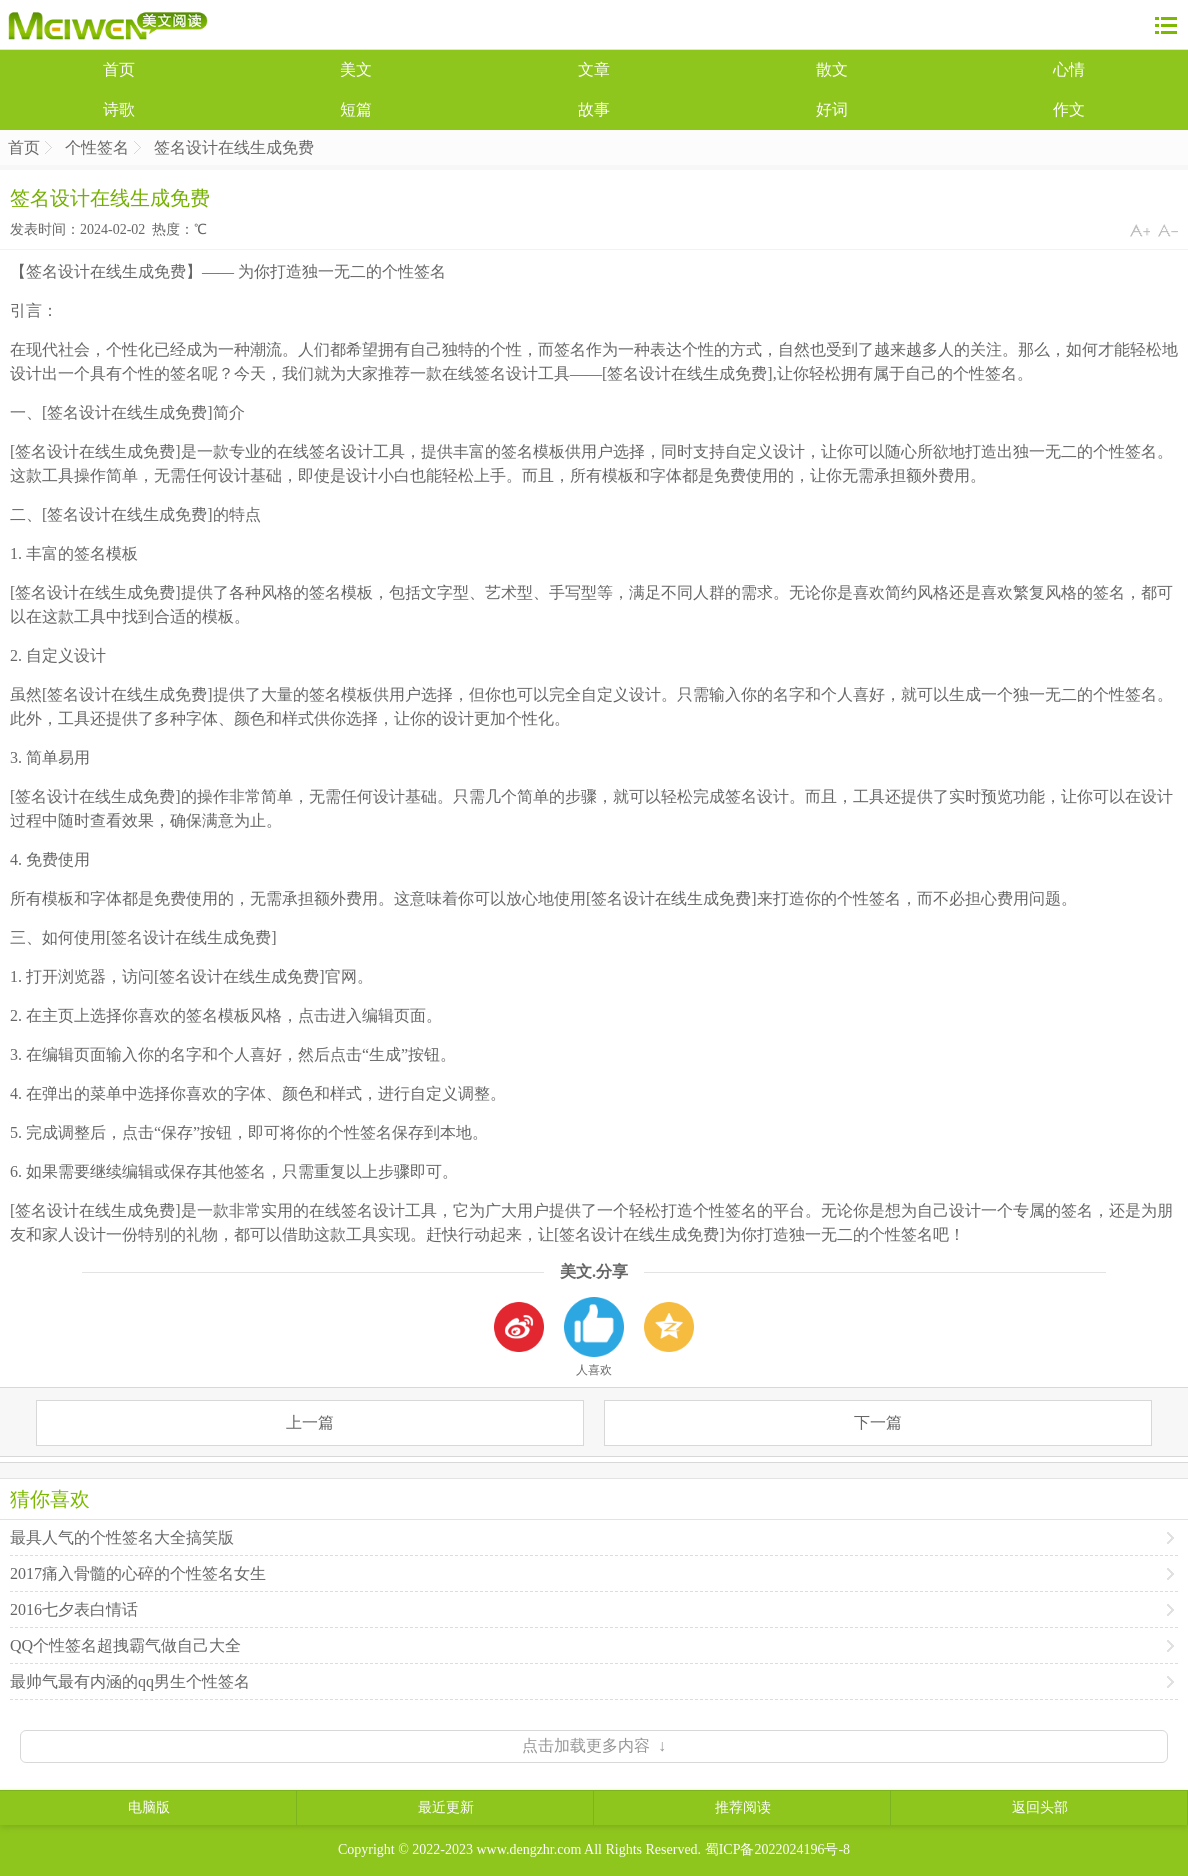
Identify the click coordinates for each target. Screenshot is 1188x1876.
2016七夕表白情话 (74, 1609)
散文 (832, 69)
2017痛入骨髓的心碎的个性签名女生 (138, 1573)
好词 (832, 109)
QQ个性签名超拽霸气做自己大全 (125, 1645)
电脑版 (149, 1807)
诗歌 (119, 109)
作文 (1069, 109)
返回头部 (1040, 1807)
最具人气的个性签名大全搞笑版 (122, 1537)
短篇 (356, 109)
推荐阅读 (743, 1807)
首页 (119, 69)
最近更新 (446, 1807)
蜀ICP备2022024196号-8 (777, 1849)
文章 (594, 69)
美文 (356, 69)
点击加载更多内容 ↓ (594, 1745)
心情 (1069, 69)
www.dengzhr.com (529, 1849)
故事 (594, 109)
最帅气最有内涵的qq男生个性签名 (130, 1681)
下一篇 (878, 1422)
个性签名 (97, 147)
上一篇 (310, 1422)
